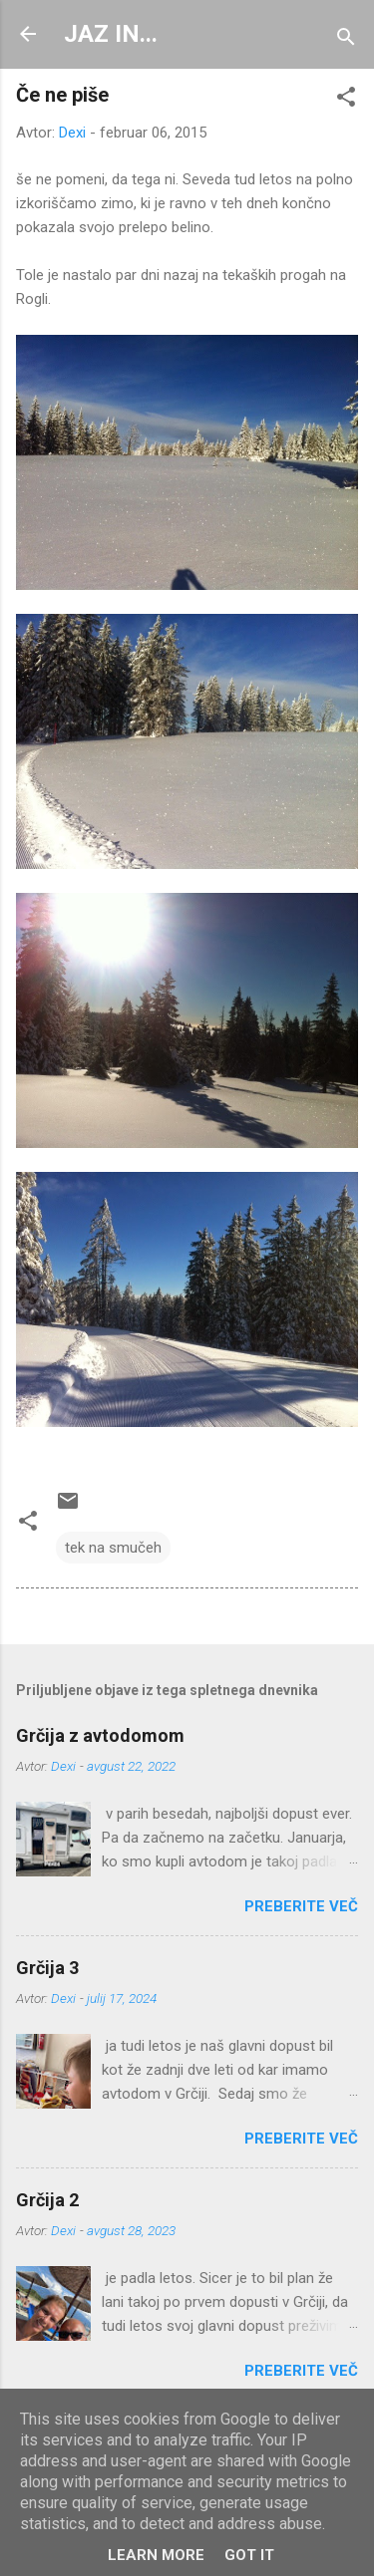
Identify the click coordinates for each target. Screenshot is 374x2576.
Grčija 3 (47, 1967)
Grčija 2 (47, 2199)
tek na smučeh (113, 1548)
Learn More (156, 2555)
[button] (346, 100)
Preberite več (301, 1906)
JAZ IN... (111, 34)
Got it (249, 2555)
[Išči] (346, 40)
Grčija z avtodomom (100, 1735)
